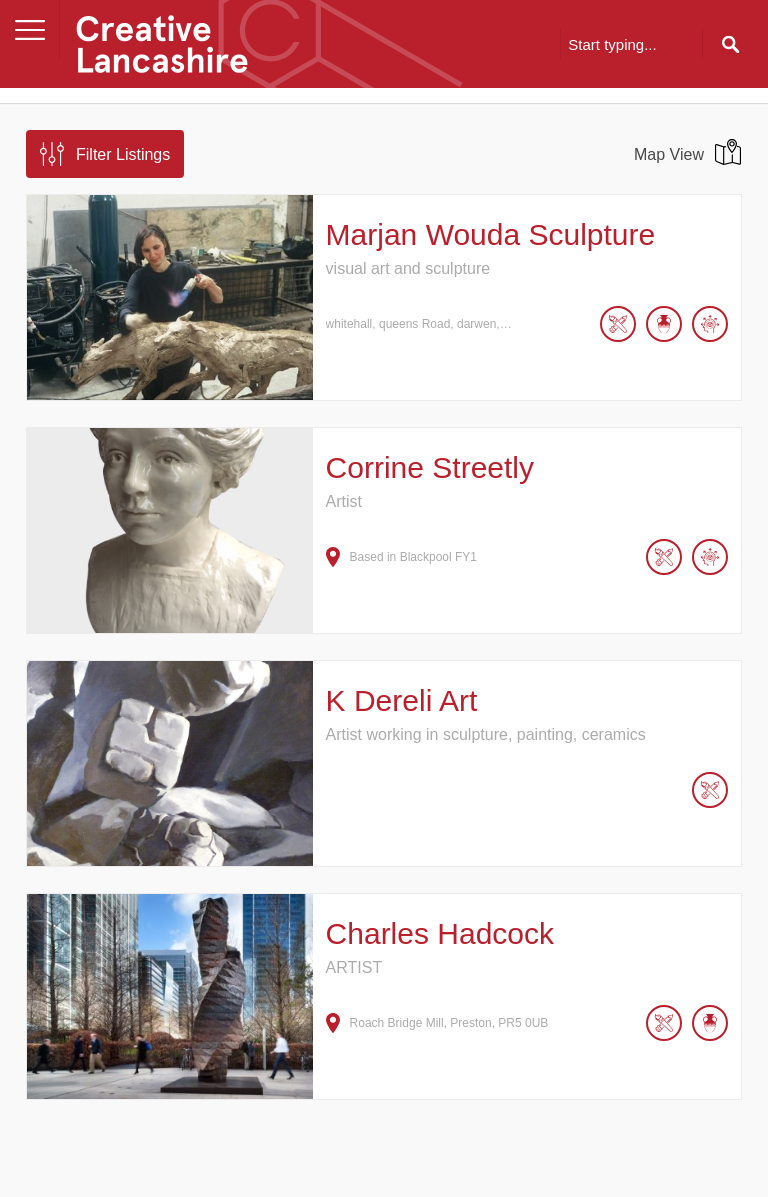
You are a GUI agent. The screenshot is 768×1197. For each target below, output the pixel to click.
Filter (123, 154)
